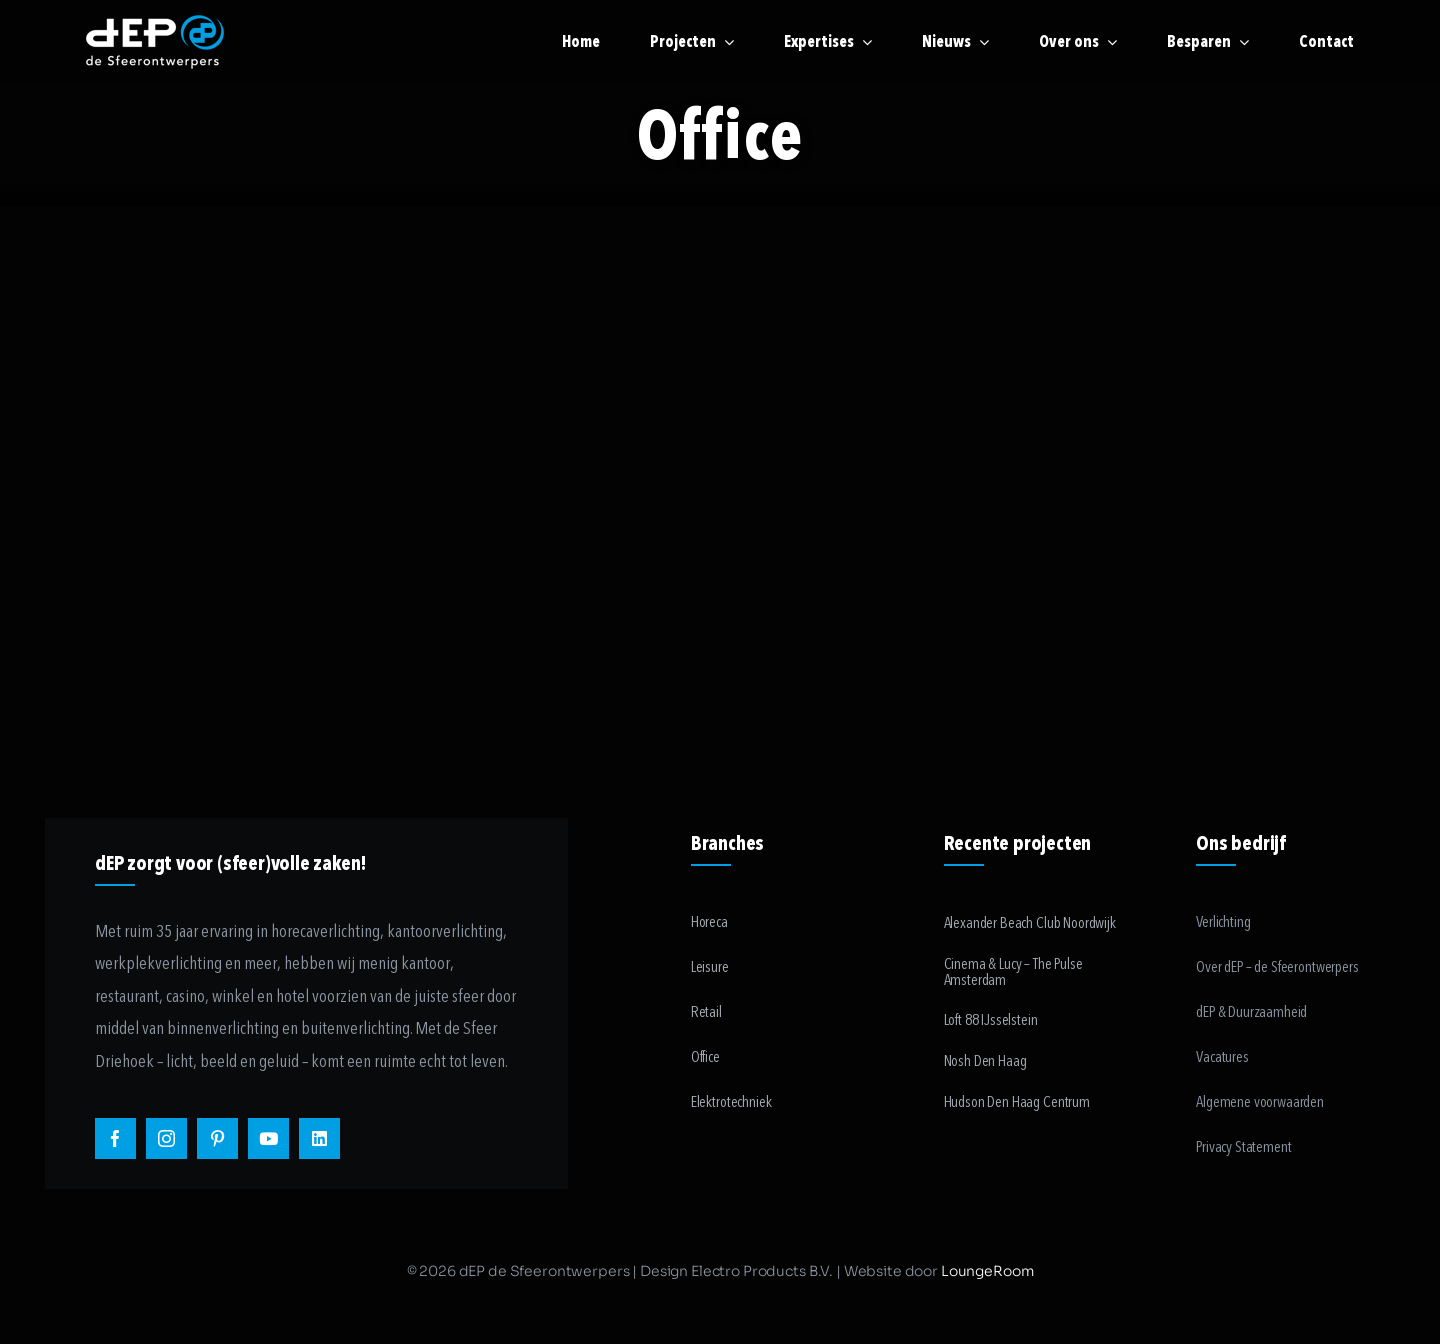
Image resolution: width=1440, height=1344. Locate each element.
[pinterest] (217, 1138)
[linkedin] (319, 1138)
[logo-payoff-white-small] (155, 42)
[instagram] (166, 1138)
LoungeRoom (987, 1271)
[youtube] (268, 1138)
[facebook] (115, 1138)
